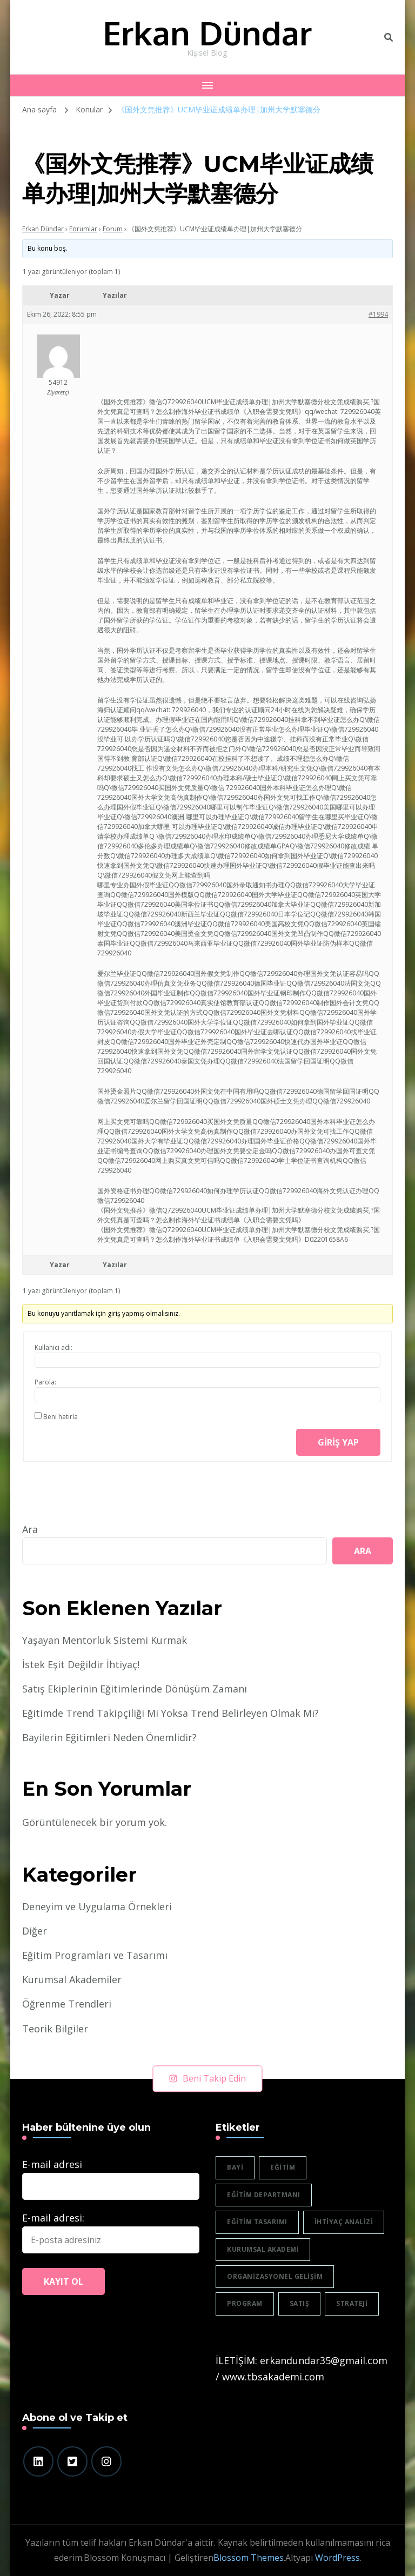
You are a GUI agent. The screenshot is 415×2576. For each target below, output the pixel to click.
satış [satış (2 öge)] (300, 2303)
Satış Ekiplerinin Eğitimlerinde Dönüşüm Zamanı (134, 1688)
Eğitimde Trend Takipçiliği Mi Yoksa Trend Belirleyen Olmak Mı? (170, 1713)
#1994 (378, 314)
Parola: (45, 1382)
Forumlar (83, 228)
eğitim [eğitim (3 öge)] (282, 2167)
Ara (30, 1529)
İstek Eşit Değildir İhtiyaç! (80, 1664)
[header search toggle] (388, 37)
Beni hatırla (60, 1416)
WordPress (337, 2558)
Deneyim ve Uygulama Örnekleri (97, 1906)
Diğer (34, 1930)
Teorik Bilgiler (55, 2028)
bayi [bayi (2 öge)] (235, 2167)
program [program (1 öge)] (245, 2303)
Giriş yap (338, 1442)
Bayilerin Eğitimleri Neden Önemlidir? (109, 1737)
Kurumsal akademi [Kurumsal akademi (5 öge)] (263, 2249)
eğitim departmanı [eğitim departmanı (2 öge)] (263, 2194)
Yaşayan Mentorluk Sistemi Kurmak (104, 1640)
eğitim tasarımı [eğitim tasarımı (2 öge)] (257, 2221)
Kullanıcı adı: (53, 1347)
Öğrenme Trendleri (66, 2003)
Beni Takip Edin (208, 2078)
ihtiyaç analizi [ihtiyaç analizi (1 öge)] (343, 2221)
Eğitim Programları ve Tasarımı (95, 1955)
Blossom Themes (248, 2558)
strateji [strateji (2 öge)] (351, 2303)
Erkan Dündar (207, 32)
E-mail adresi (52, 2164)
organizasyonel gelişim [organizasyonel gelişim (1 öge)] (275, 2276)
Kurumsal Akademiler (72, 1979)
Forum (113, 228)
